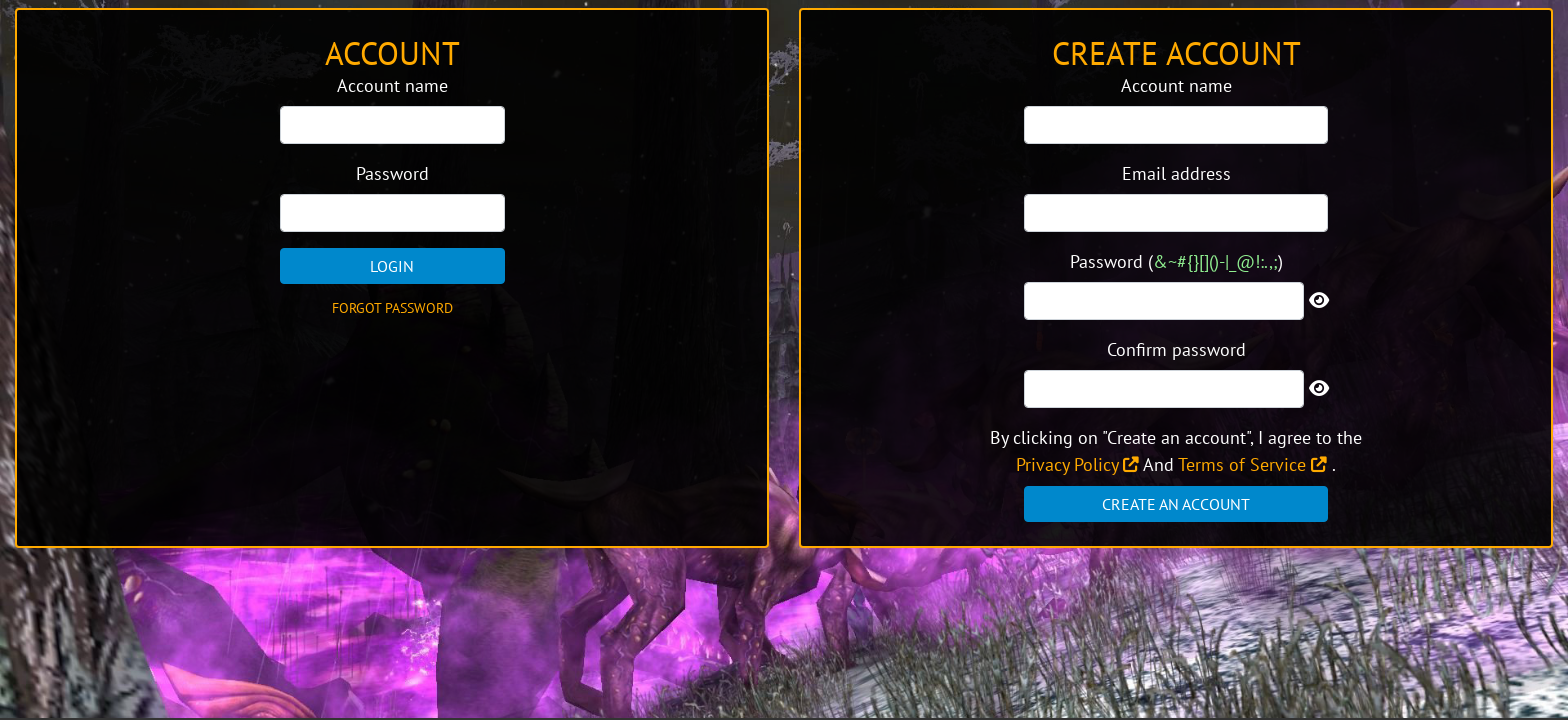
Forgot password (392, 308)
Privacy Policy (1077, 464)
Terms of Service (1252, 464)
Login (392, 266)
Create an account (1176, 504)
